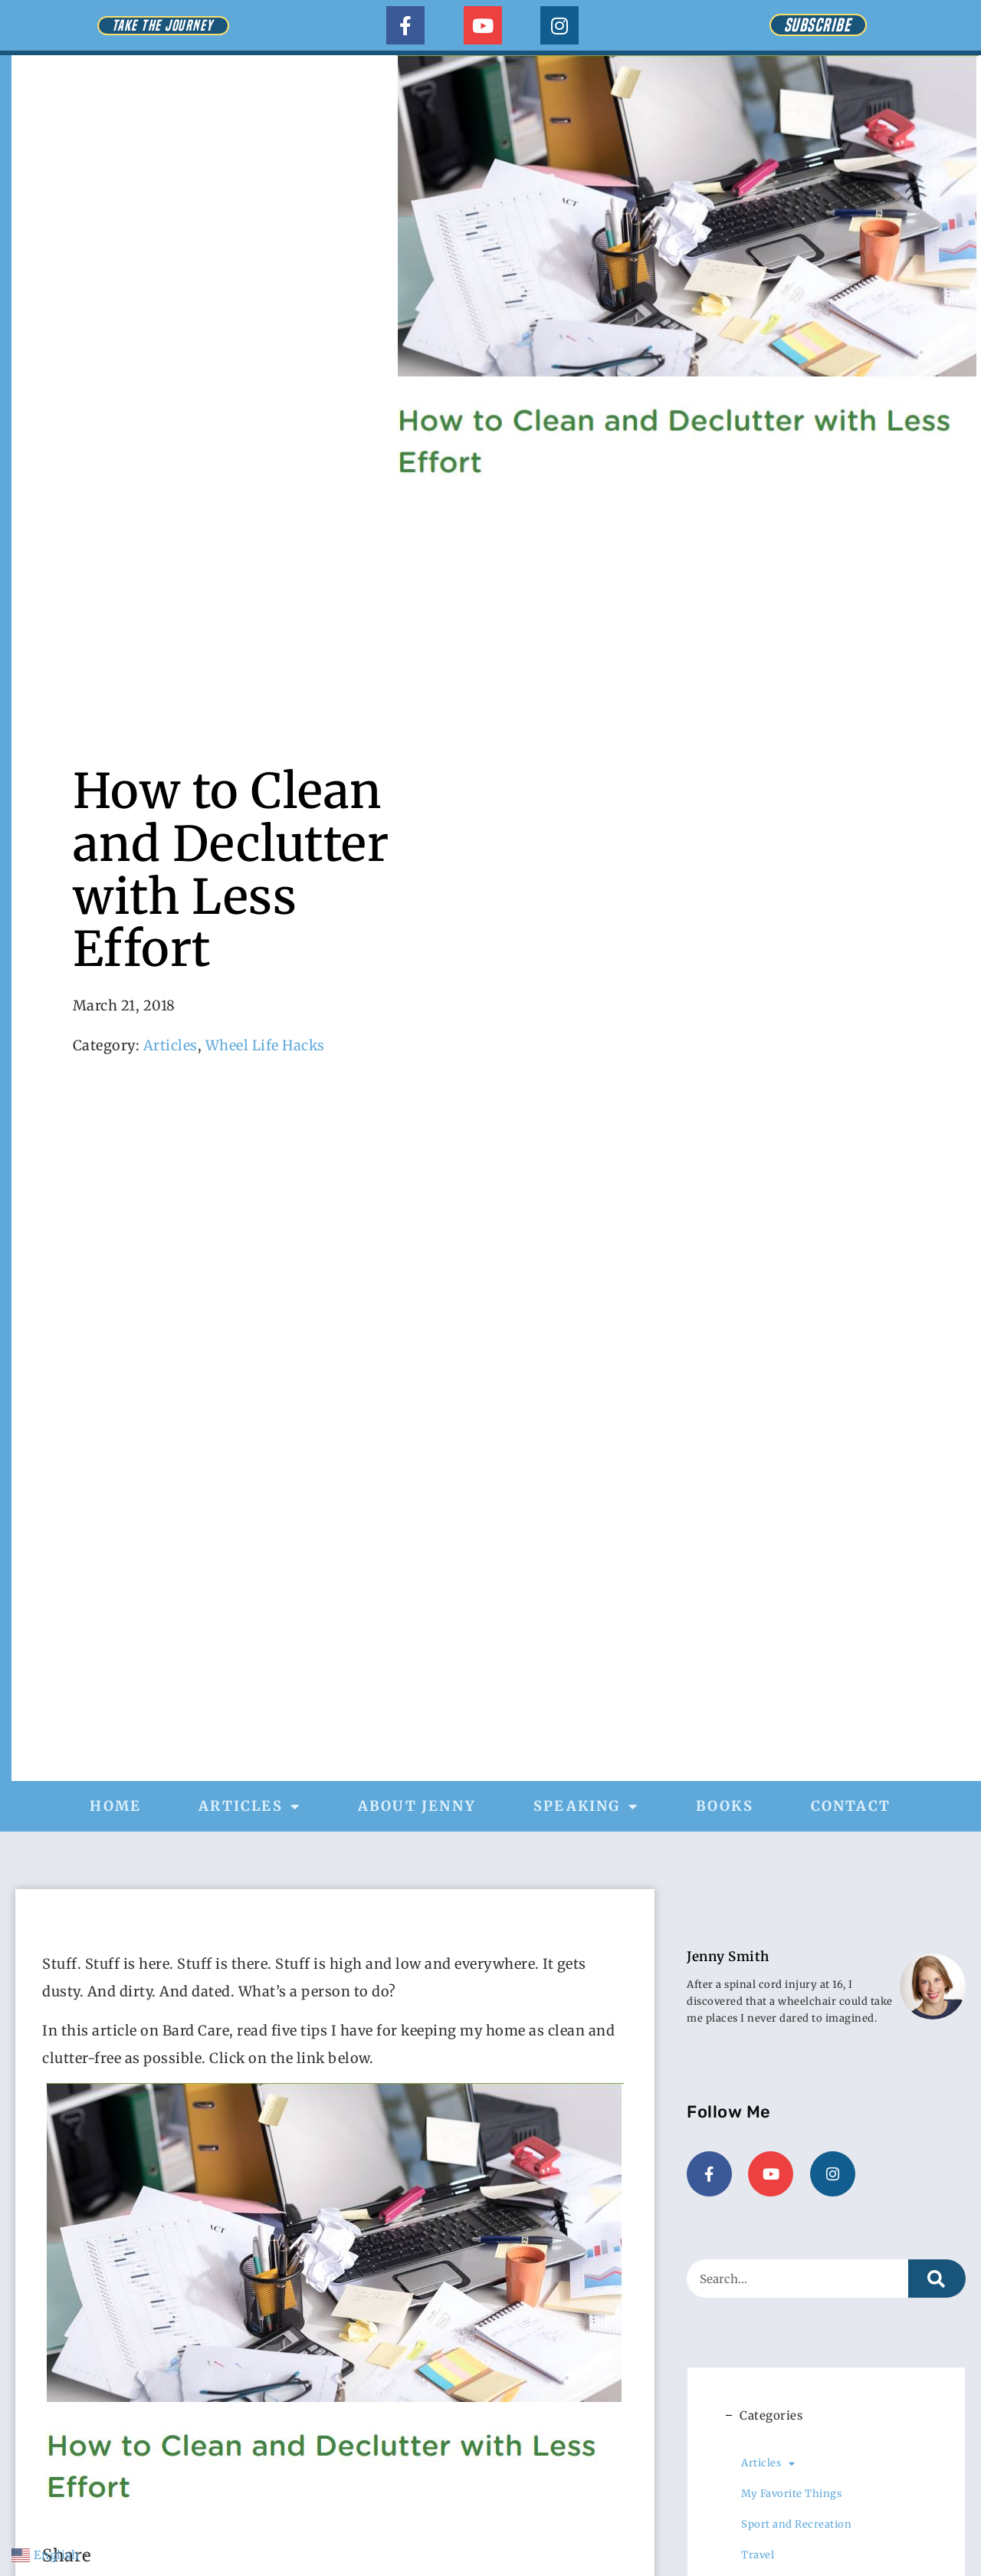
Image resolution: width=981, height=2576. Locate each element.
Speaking (585, 1806)
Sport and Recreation (796, 2522)
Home (115, 1806)
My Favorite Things (791, 2492)
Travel (757, 2553)
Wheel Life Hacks (265, 1045)
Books (724, 1806)
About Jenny (417, 1806)
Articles (170, 1045)
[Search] (937, 2277)
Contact (851, 1806)
